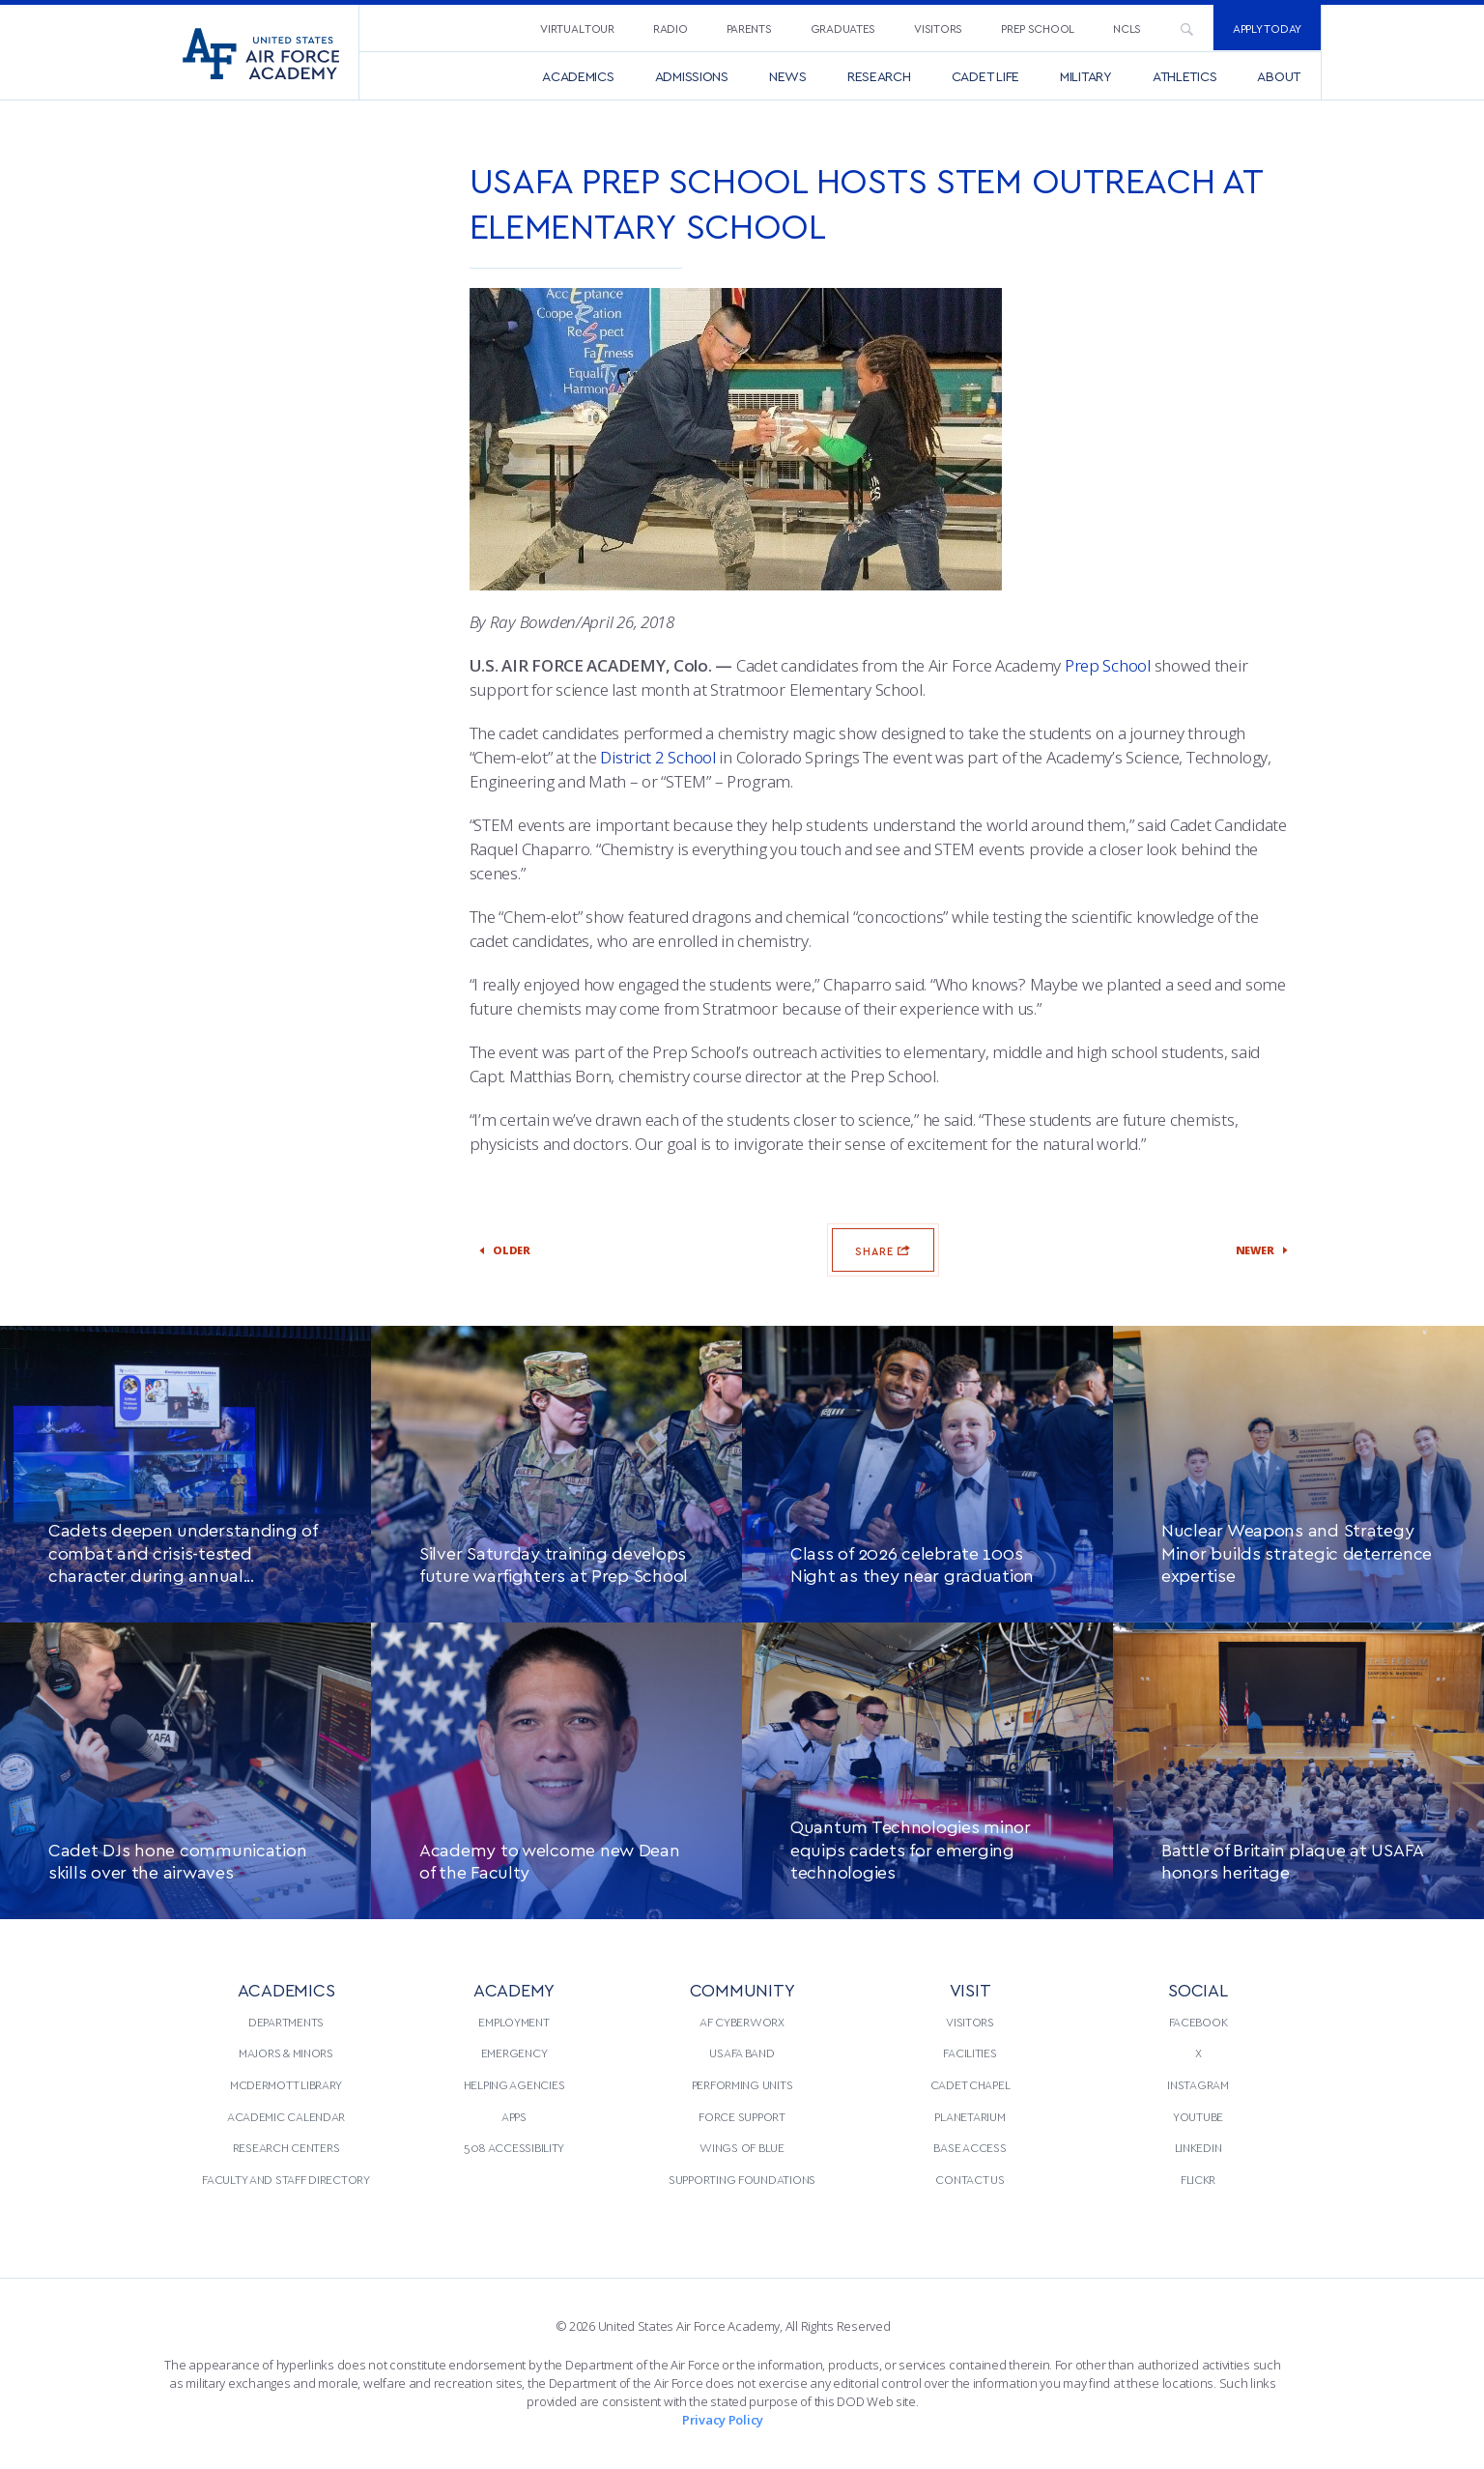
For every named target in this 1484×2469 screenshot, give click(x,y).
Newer (1243, 1250)
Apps (514, 2116)
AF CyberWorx (742, 2021)
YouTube (1198, 2116)
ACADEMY (514, 1989)
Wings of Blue (741, 2147)
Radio (670, 28)
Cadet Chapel (970, 2084)
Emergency (514, 2052)
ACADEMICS (286, 1989)
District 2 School (657, 757)
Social (1197, 1989)
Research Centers (286, 2147)
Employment (513, 2021)
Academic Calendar (286, 2116)
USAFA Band (741, 2052)
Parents (749, 28)
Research (879, 76)
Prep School (1037, 28)
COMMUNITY (742, 1989)
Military (1086, 76)
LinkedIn (1198, 2147)
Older (523, 1250)
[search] (1186, 28)
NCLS (1127, 28)
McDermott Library (286, 2084)
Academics (578, 76)
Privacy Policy (722, 2419)
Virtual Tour (577, 28)
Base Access (969, 2147)
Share (883, 1249)
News (788, 76)
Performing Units (742, 2084)
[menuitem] (577, 27)
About (1278, 76)
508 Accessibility (514, 2147)
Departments (286, 2021)
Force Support (742, 2116)
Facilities (969, 2052)
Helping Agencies (514, 2084)
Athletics (1185, 76)
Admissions (691, 76)
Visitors (938, 28)
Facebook (1198, 2021)
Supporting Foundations (742, 2179)
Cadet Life (985, 76)
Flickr (1198, 2179)
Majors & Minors (286, 2052)
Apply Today (1267, 28)
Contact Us (969, 2179)
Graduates (843, 28)
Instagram (1198, 2084)
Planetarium (969, 2116)
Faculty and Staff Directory (286, 2179)
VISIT (970, 1989)
